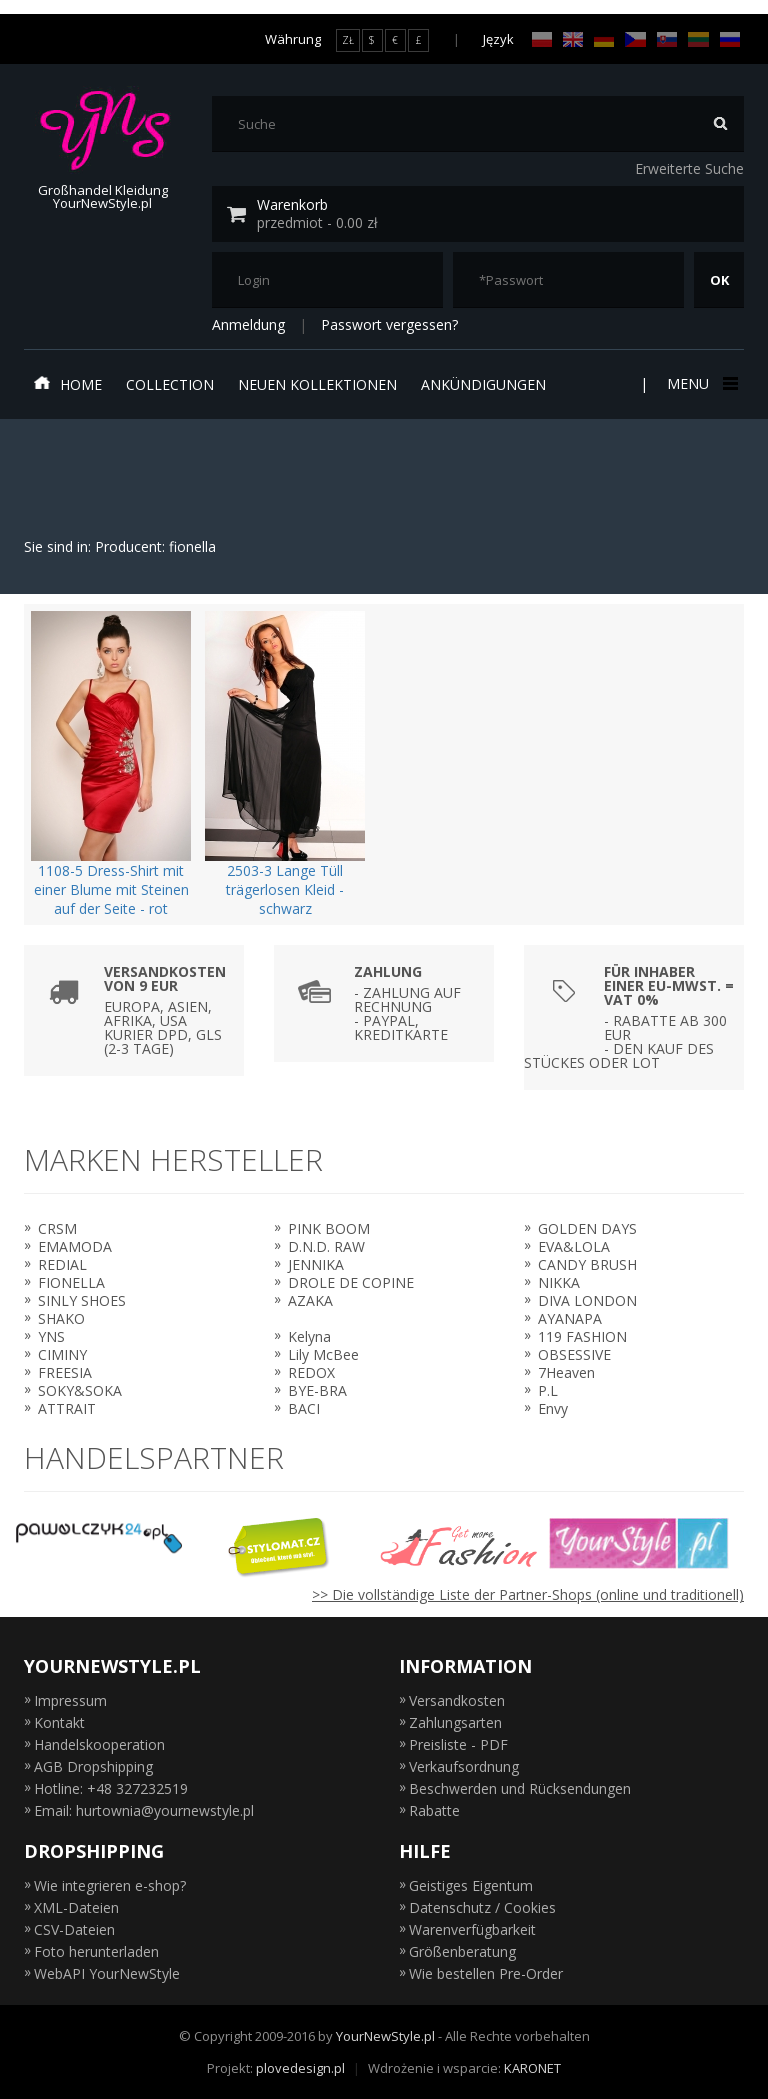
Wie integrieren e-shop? (110, 1885)
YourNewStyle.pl (385, 2036)
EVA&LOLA (574, 1246)
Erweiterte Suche (689, 168)
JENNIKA (316, 1264)
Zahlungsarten (455, 1722)
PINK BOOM (329, 1228)
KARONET (532, 2068)
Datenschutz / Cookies (482, 1907)
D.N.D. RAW (326, 1246)
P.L (548, 1390)
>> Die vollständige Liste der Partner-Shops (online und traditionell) (528, 1594)
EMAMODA (75, 1246)
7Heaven (566, 1372)
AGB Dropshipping (93, 1766)
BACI (304, 1408)
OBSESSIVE (574, 1354)
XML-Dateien (76, 1907)
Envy (553, 1408)
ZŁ (348, 40)
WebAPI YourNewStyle (107, 1973)
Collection (170, 384)
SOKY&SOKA (80, 1390)
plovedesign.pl (300, 2068)
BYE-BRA (317, 1390)
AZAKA (310, 1300)
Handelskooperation (99, 1744)
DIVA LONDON (587, 1300)
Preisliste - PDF (458, 1744)
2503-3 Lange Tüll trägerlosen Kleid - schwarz (285, 889)
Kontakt (59, 1722)
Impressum (70, 1700)
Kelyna (309, 1336)
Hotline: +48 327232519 (111, 1788)
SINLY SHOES (82, 1300)
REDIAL (62, 1264)
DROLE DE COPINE (351, 1282)
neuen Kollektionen (317, 384)
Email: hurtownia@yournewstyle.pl (144, 1810)
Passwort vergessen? (389, 324)
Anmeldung (248, 324)
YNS (51, 1336)
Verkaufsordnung (464, 1766)
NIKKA (559, 1282)
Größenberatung (462, 1951)
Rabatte (434, 1810)
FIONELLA (71, 1282)
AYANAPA (570, 1318)
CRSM (57, 1228)
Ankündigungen (483, 384)
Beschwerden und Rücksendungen (520, 1788)
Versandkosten (457, 1700)
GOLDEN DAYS (587, 1228)
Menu (700, 383)
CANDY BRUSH (587, 1264)
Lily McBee (323, 1354)
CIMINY (62, 1354)
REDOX (311, 1372)
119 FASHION (582, 1336)
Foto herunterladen (96, 1951)
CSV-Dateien (74, 1929)
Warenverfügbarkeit (472, 1929)
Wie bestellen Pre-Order (486, 1973)
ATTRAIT (67, 1408)
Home (68, 384)
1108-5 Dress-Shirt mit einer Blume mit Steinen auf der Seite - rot (111, 889)
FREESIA (65, 1372)
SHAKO (61, 1318)
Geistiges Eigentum (471, 1885)
